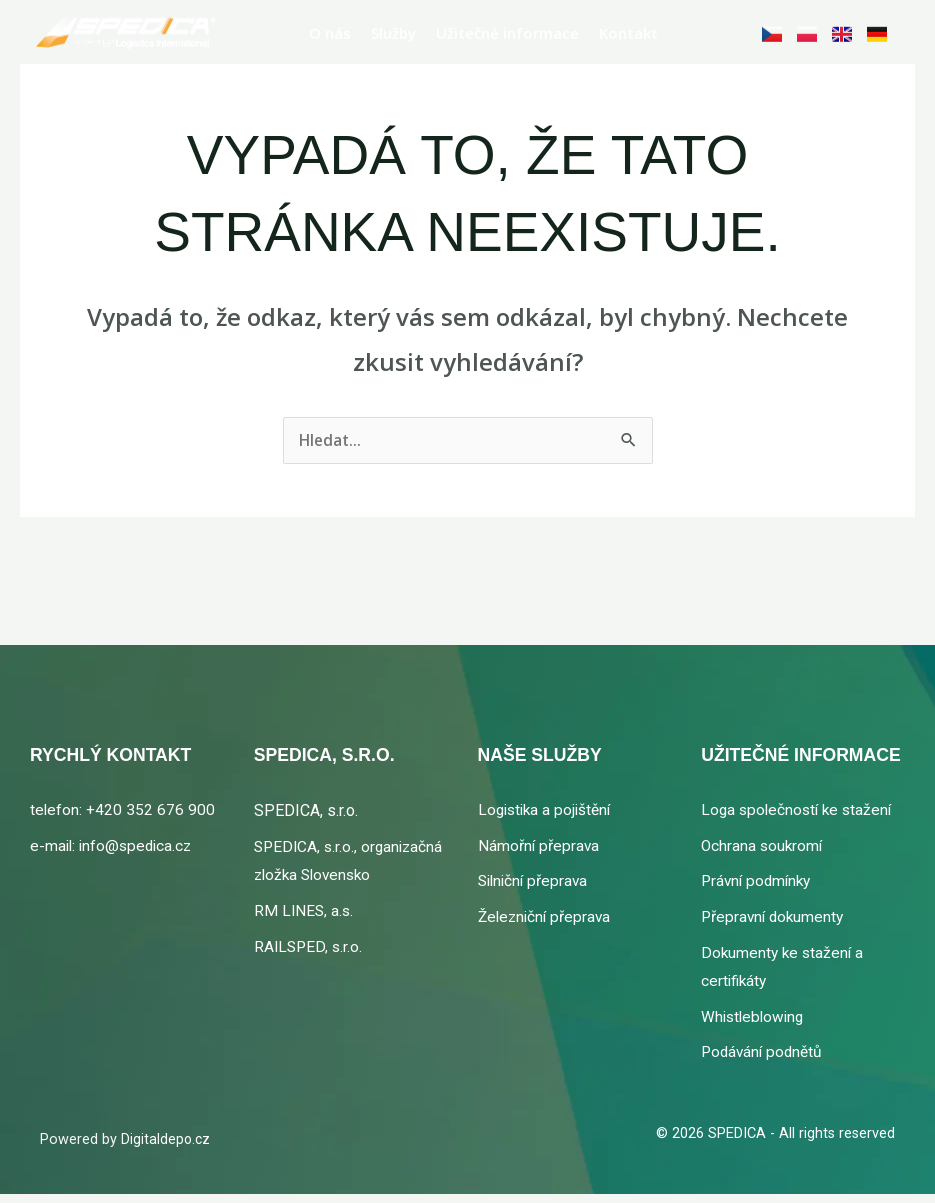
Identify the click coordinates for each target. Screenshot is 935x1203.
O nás (330, 26)
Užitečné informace (507, 26)
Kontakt (628, 26)
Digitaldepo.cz (166, 1149)
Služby (393, 26)
